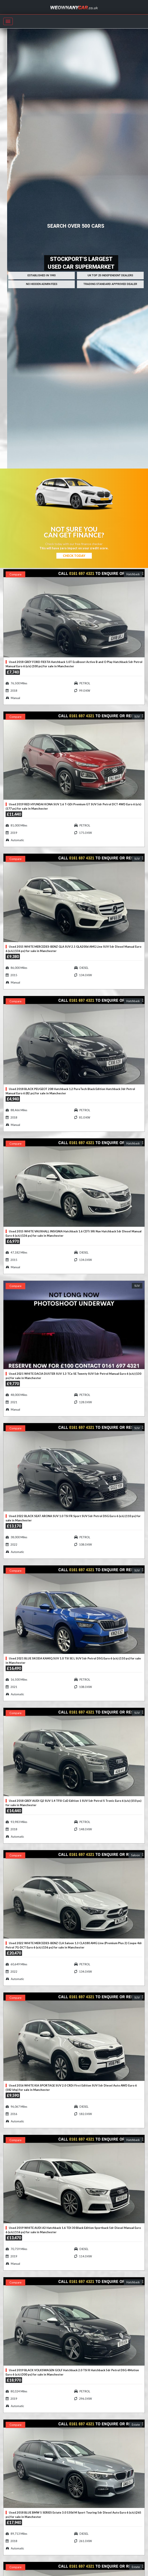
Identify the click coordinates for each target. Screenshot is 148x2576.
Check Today (74, 556)
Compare (15, 574)
